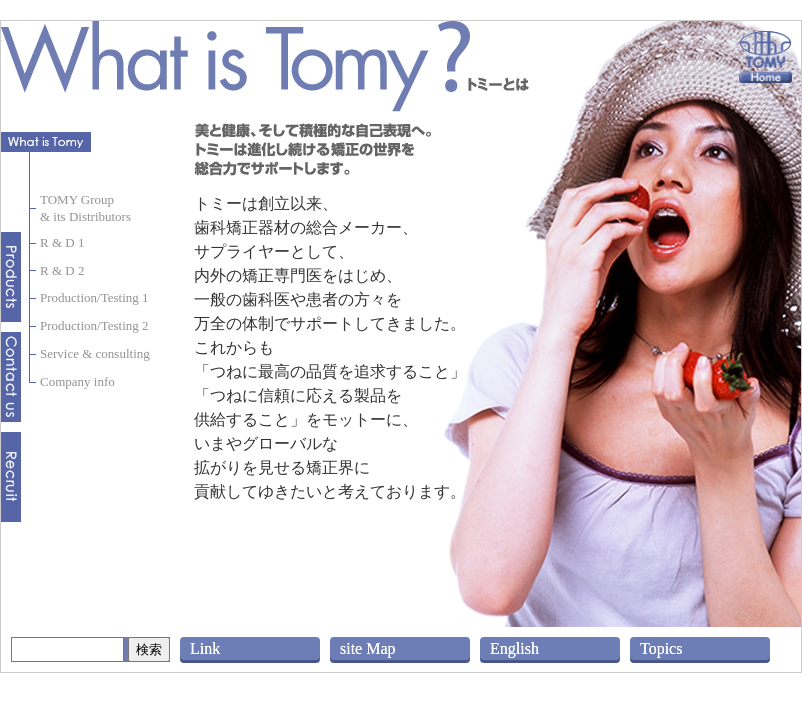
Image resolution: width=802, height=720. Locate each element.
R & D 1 (62, 242)
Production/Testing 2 (94, 325)
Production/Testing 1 (94, 297)
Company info (77, 381)
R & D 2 (62, 270)
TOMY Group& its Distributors (85, 208)
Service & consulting (95, 353)
